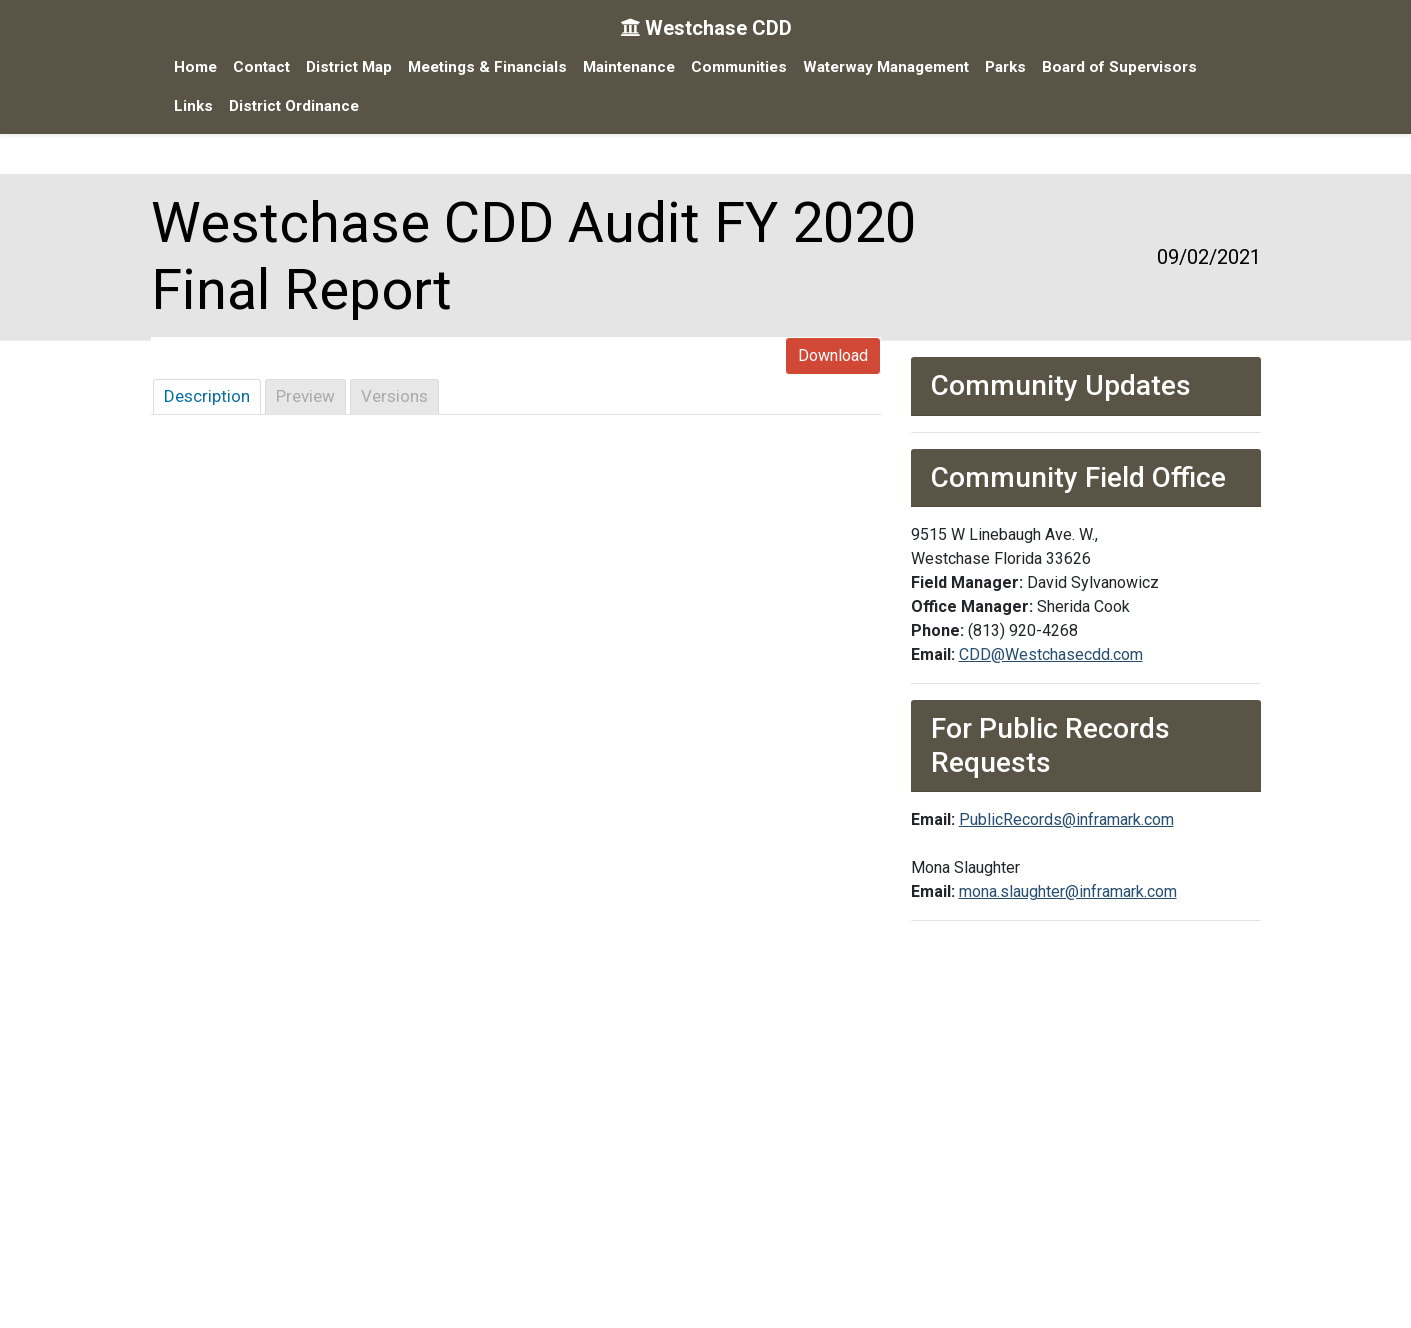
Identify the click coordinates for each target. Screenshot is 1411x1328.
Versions (394, 396)
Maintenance (629, 67)
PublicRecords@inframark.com (1066, 819)
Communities (739, 67)
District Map (349, 67)
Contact (261, 67)
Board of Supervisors (1119, 67)
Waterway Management (886, 67)
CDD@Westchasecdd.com (1051, 654)
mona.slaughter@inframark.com (1068, 891)
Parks (1005, 67)
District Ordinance (294, 106)
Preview (305, 396)
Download (833, 355)
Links (193, 106)
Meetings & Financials (487, 67)
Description (207, 396)
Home (195, 67)
